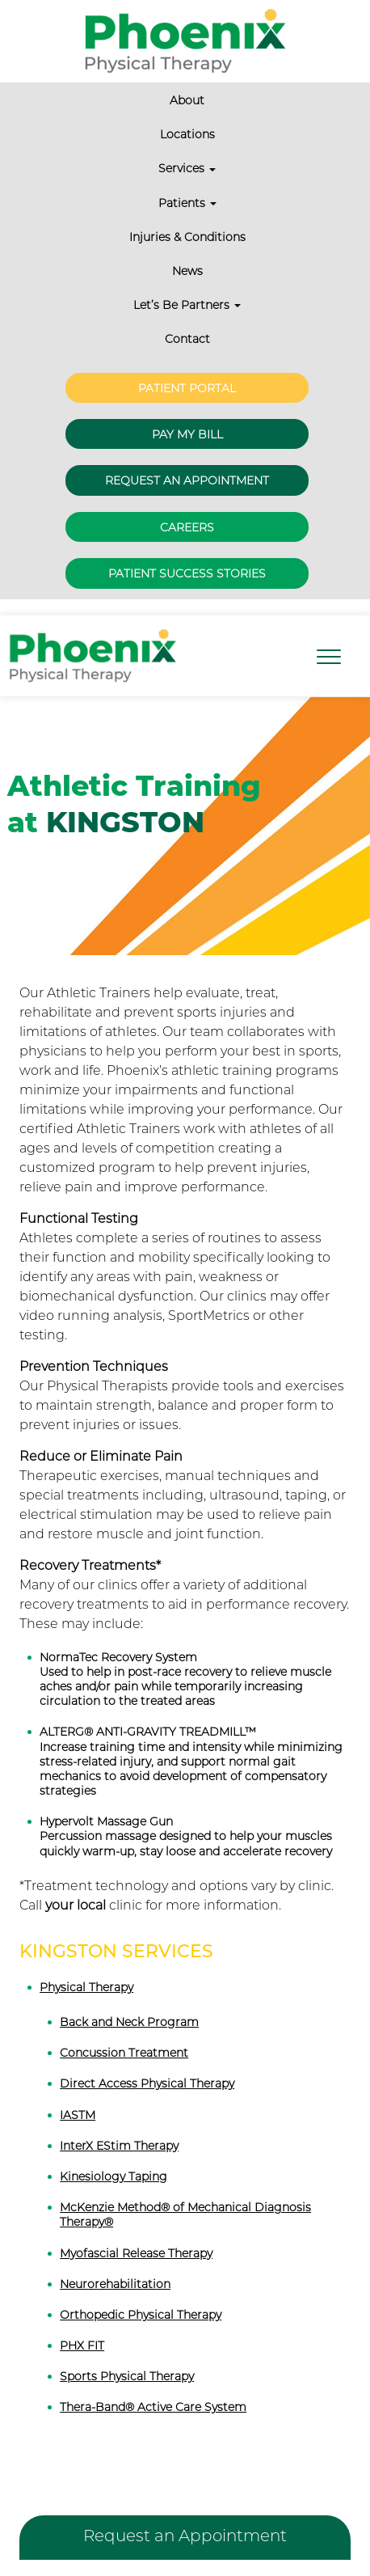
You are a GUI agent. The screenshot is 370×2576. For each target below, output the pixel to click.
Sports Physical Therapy (127, 2376)
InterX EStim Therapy (119, 2145)
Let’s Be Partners (187, 305)
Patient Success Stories (187, 573)
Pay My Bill (187, 434)
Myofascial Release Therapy (136, 2253)
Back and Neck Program (129, 2022)
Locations (187, 134)
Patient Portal (187, 388)
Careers (187, 527)
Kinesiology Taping (113, 2176)
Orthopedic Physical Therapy (140, 2314)
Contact (187, 339)
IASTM (77, 2115)
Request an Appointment (187, 480)
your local (75, 1905)
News (187, 271)
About (187, 100)
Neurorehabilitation (115, 2284)
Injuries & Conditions (187, 237)
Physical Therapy (86, 1987)
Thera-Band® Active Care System (153, 2407)
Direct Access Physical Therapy (147, 2083)
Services (187, 168)
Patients (187, 203)
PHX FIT (82, 2345)
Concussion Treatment (124, 2052)
